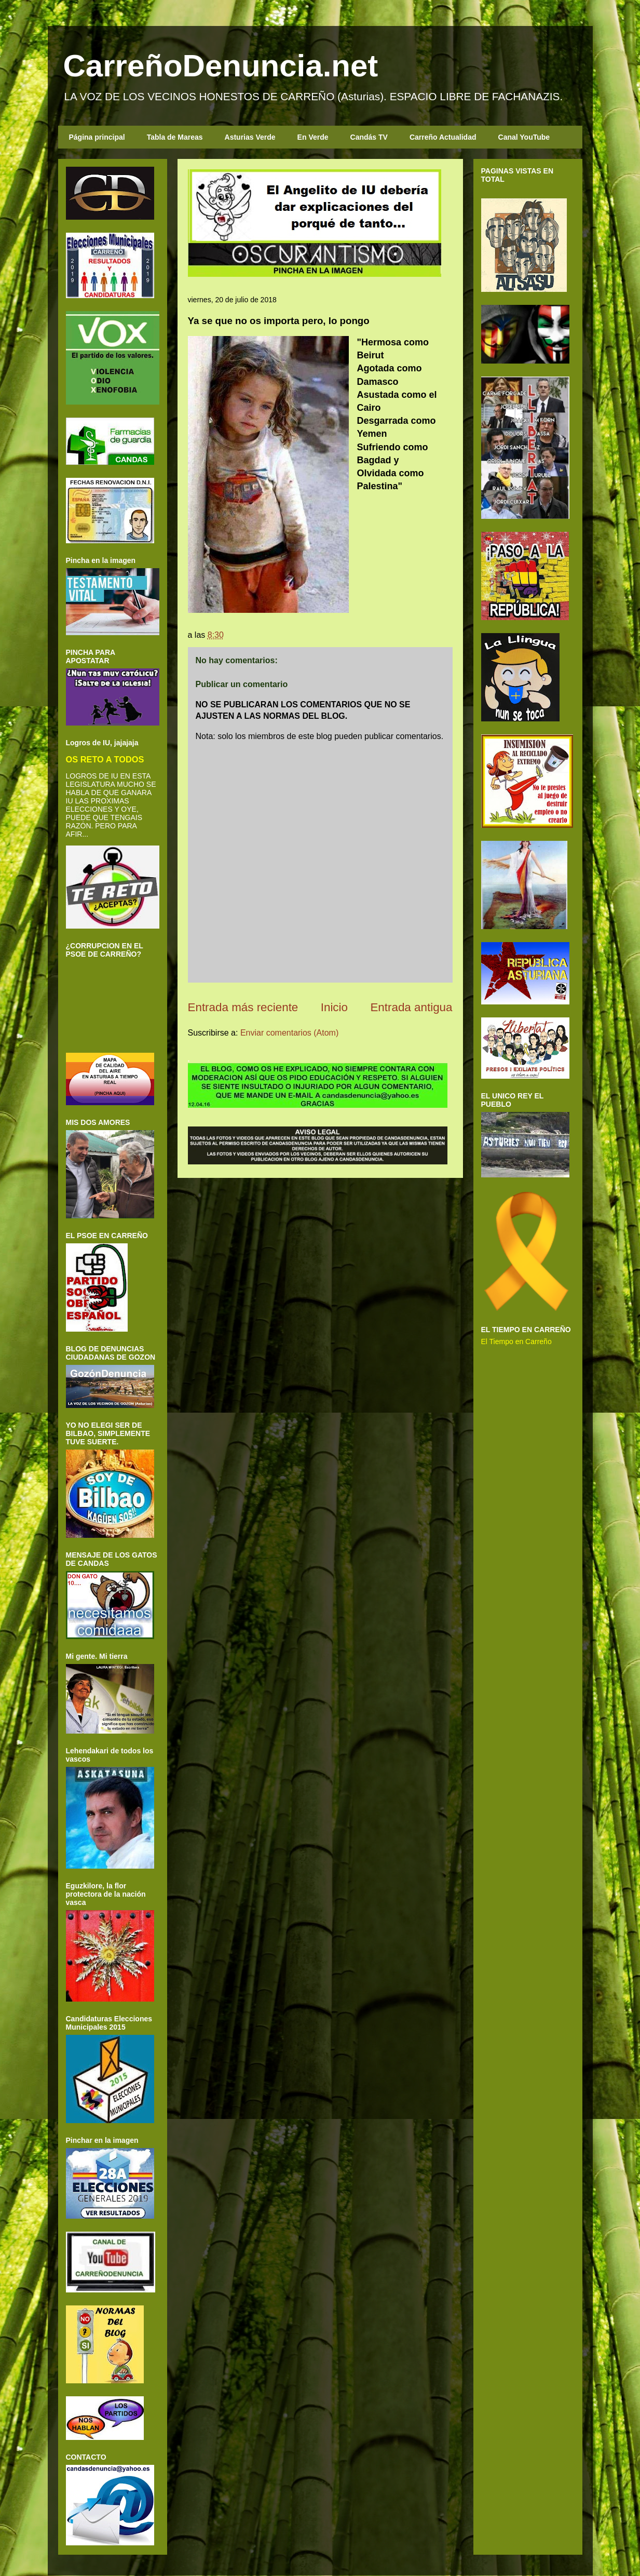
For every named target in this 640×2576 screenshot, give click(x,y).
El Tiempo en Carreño (516, 1341)
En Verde (313, 137)
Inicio (334, 1007)
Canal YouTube (524, 137)
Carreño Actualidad (443, 137)
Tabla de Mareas (175, 137)
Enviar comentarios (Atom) (289, 1032)
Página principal (97, 137)
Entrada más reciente (243, 1007)
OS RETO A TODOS (105, 759)
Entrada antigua (411, 1007)
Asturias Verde (250, 137)
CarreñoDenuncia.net (220, 65)
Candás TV (369, 137)
